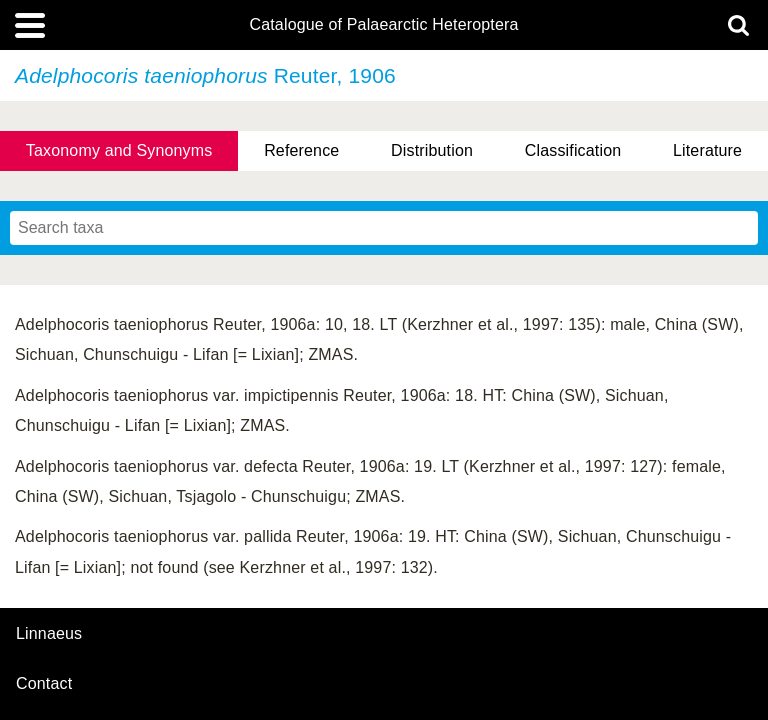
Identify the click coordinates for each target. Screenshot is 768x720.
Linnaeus (49, 634)
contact (44, 683)
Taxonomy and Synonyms (119, 150)
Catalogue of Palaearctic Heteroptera (383, 25)
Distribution (432, 150)
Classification (573, 150)
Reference (301, 150)
